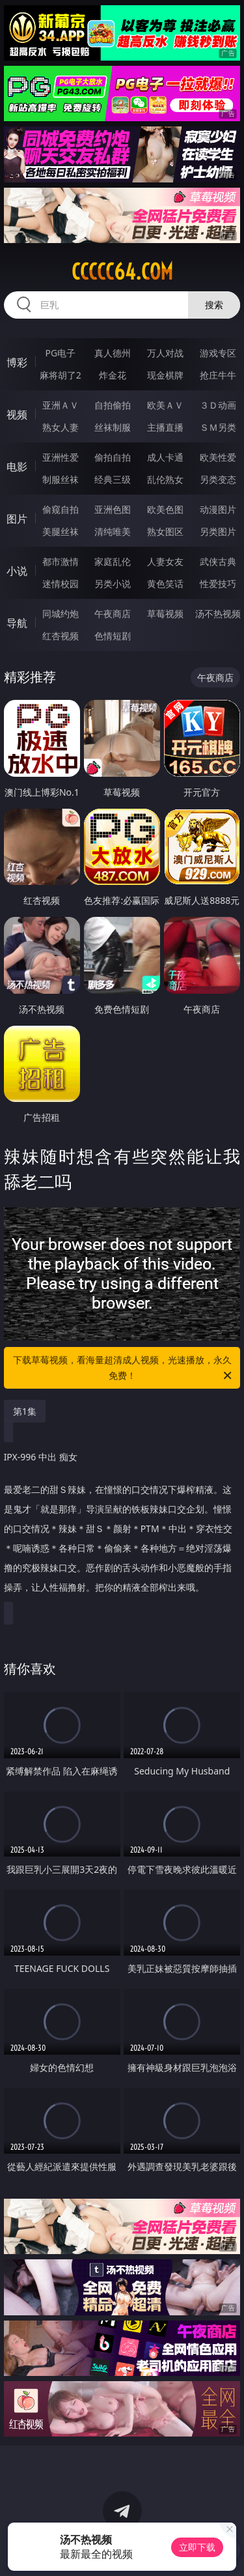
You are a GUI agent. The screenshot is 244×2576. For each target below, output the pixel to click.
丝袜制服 (112, 427)
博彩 (17, 362)
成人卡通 (165, 457)
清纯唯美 (112, 531)
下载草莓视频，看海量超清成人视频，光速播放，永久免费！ (123, 1368)
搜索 (214, 304)
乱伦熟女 (165, 479)
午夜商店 (112, 613)
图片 (17, 519)
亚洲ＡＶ (60, 405)
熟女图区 (165, 531)
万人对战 (165, 353)
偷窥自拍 (60, 509)
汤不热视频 (218, 613)
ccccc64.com (122, 272)
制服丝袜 (60, 479)
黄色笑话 (165, 583)
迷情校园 (60, 583)
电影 (17, 466)
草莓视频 (165, 613)
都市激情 (60, 561)
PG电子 (60, 353)
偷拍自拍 (112, 457)
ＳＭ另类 (218, 427)
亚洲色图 (112, 509)
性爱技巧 (218, 583)
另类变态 (218, 479)
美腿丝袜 (60, 531)
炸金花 (112, 375)
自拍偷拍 (112, 405)
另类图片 (218, 531)
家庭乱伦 (112, 561)
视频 (17, 414)
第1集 (24, 1411)
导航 (17, 623)
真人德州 (112, 353)
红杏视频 (60, 636)
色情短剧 (112, 636)
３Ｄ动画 (218, 405)
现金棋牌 (165, 375)
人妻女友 (165, 561)
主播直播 (165, 427)
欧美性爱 (218, 457)
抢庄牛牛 (218, 375)
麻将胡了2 (60, 375)
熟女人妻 (60, 427)
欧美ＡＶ (165, 405)
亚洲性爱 (60, 457)
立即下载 (197, 2547)
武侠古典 (218, 561)
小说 (17, 571)
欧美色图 (165, 509)
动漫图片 (218, 509)
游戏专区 (218, 353)
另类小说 (112, 583)
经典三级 (112, 479)
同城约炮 (60, 613)
